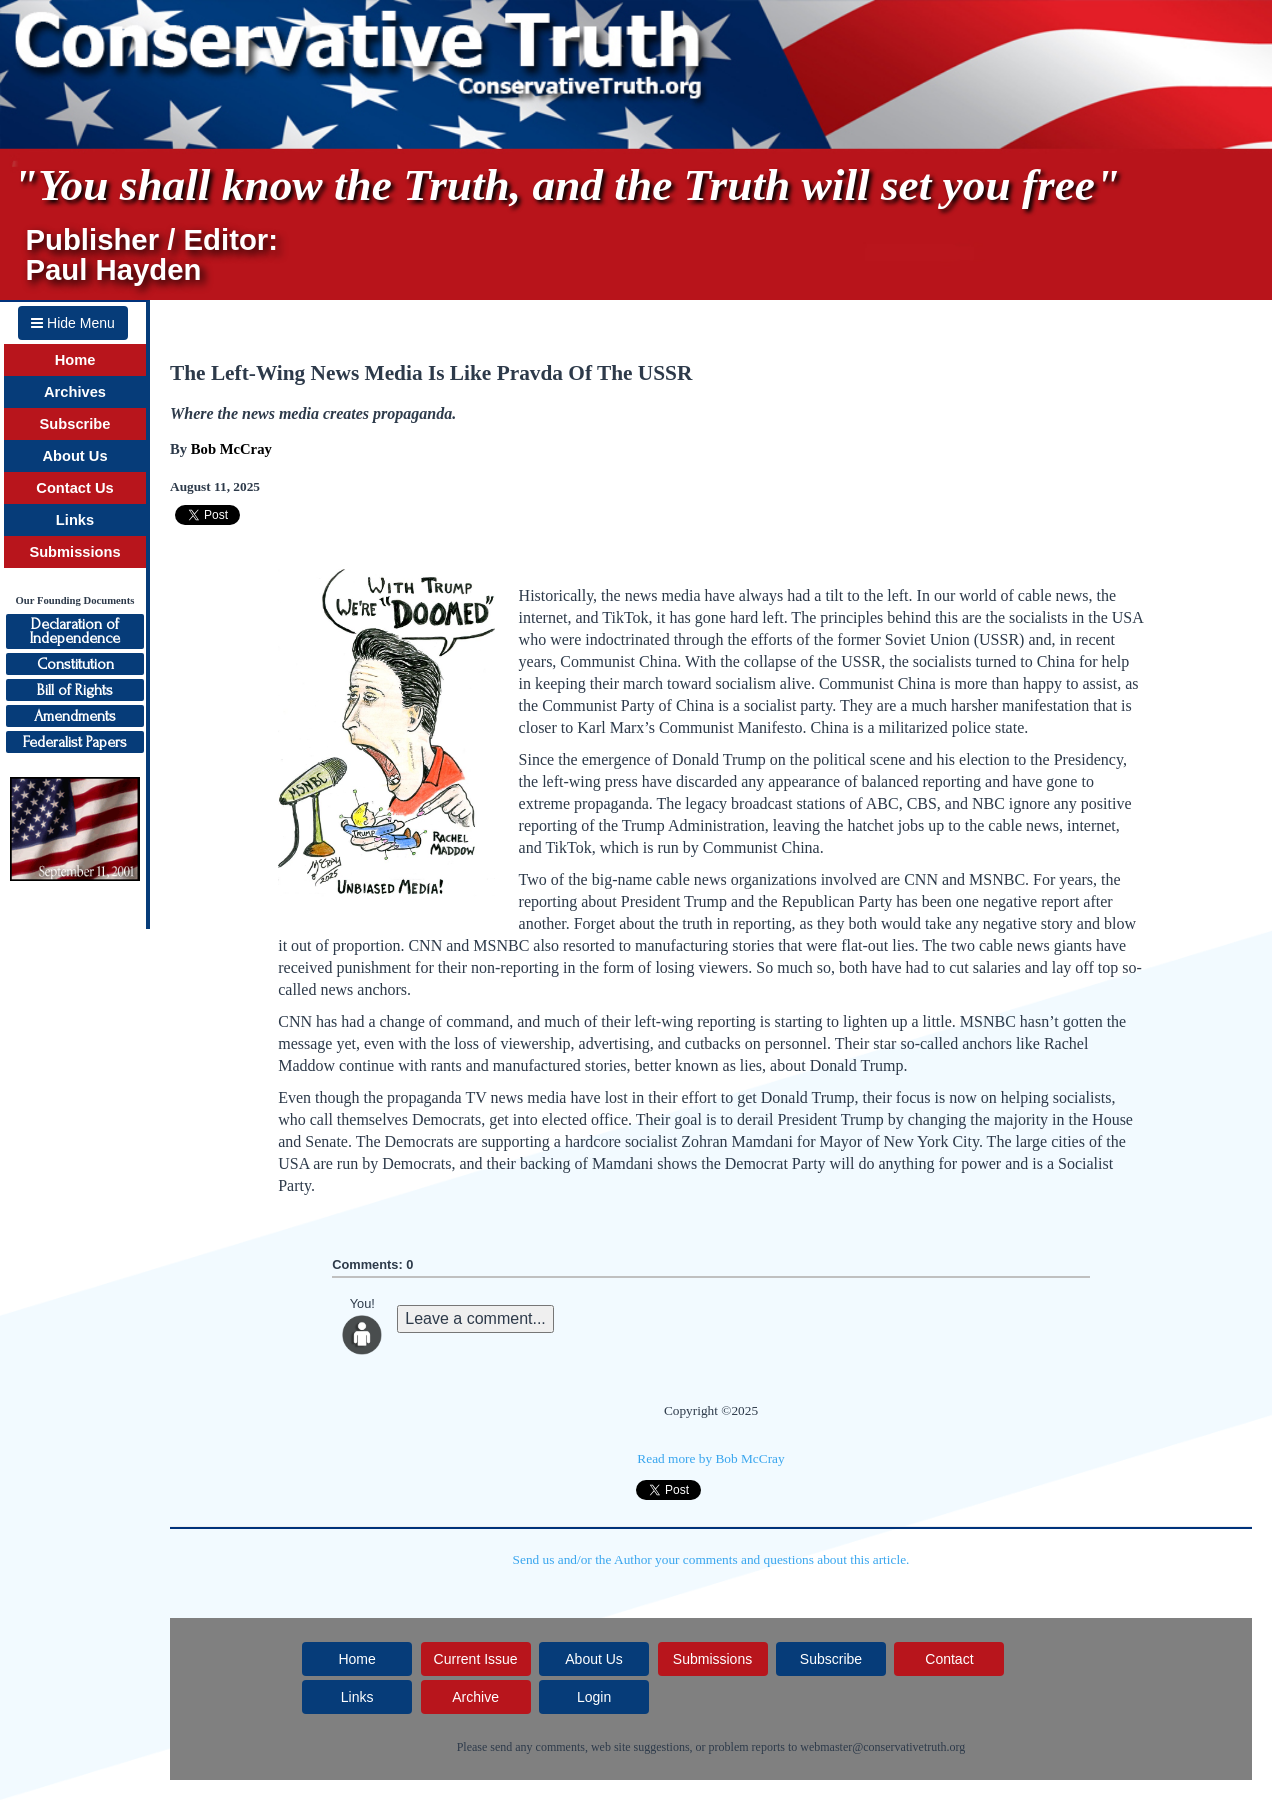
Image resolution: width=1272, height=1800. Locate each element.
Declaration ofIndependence (75, 631)
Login (594, 1697)
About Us (74, 456)
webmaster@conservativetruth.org (882, 1747)
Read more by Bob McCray (710, 1458)
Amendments (75, 716)
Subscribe (75, 424)
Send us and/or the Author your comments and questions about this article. (711, 1559)
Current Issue (476, 1659)
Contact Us (74, 488)
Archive (475, 1697)
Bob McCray (231, 449)
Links (75, 520)
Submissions (74, 552)
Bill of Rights (75, 690)
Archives (75, 392)
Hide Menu (73, 323)
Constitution (75, 664)
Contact (949, 1659)
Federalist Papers (75, 742)
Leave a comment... (475, 1318)
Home (75, 360)
